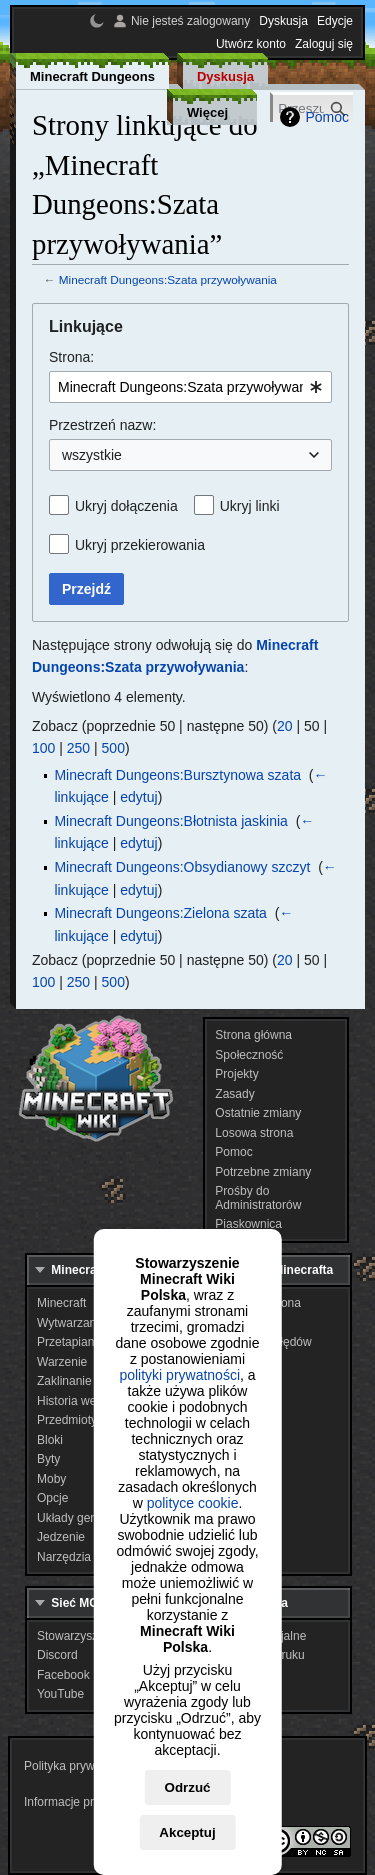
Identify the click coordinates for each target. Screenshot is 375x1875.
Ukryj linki (250, 506)
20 (285, 726)
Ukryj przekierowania (140, 545)
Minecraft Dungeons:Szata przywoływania (168, 279)
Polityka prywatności (78, 1766)
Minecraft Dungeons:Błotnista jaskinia (170, 821)
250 (78, 748)
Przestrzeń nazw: (102, 425)
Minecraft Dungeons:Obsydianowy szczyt (182, 867)
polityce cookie (193, 1503)
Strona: (71, 357)
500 (113, 748)
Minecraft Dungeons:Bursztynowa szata (177, 775)
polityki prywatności (179, 1375)
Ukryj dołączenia (126, 506)
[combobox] (190, 387)
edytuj (138, 797)
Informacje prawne (73, 1802)
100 (43, 748)
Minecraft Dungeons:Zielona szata (160, 913)
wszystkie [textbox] (92, 455)
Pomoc (327, 117)
